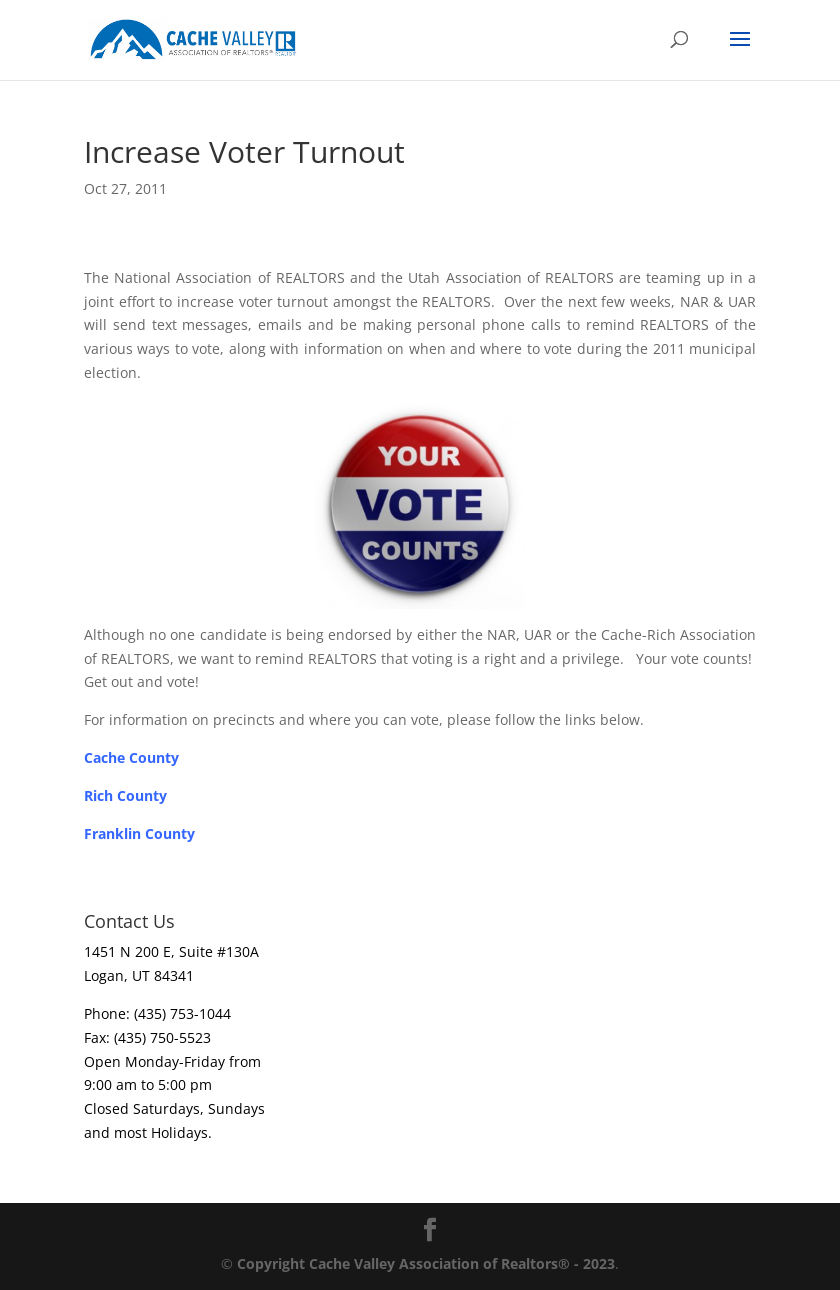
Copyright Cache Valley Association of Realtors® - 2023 (426, 1263)
